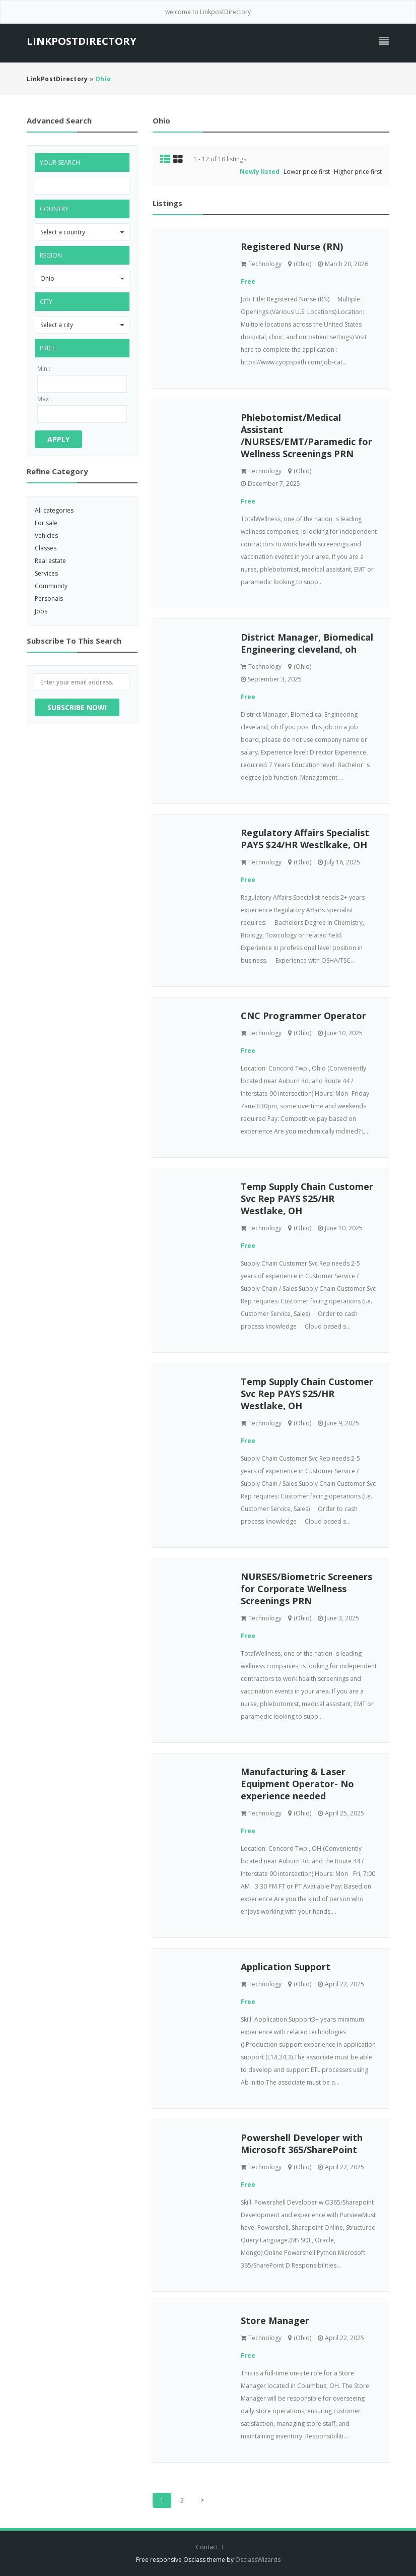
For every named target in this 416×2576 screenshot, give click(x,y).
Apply (58, 439)
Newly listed (260, 171)
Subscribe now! (77, 707)
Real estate (50, 560)
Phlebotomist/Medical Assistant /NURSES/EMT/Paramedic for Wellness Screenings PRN (306, 435)
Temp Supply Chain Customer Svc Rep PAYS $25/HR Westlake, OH (307, 1198)
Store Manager (275, 2320)
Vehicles (46, 535)
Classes (45, 548)
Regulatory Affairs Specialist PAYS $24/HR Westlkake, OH (305, 839)
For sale (46, 523)
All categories (54, 510)
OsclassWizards (258, 2559)
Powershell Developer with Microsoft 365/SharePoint (302, 2143)
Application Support (285, 1967)
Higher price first (358, 171)
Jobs (41, 611)
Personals (49, 598)
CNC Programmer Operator (303, 1016)
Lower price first (307, 171)
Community (51, 586)
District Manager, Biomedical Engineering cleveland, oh (307, 643)
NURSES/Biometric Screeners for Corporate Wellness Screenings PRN (306, 1588)
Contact (208, 2547)
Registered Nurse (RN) (292, 246)
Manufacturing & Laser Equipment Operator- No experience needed (297, 1784)
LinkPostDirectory (81, 41)
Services (46, 573)
